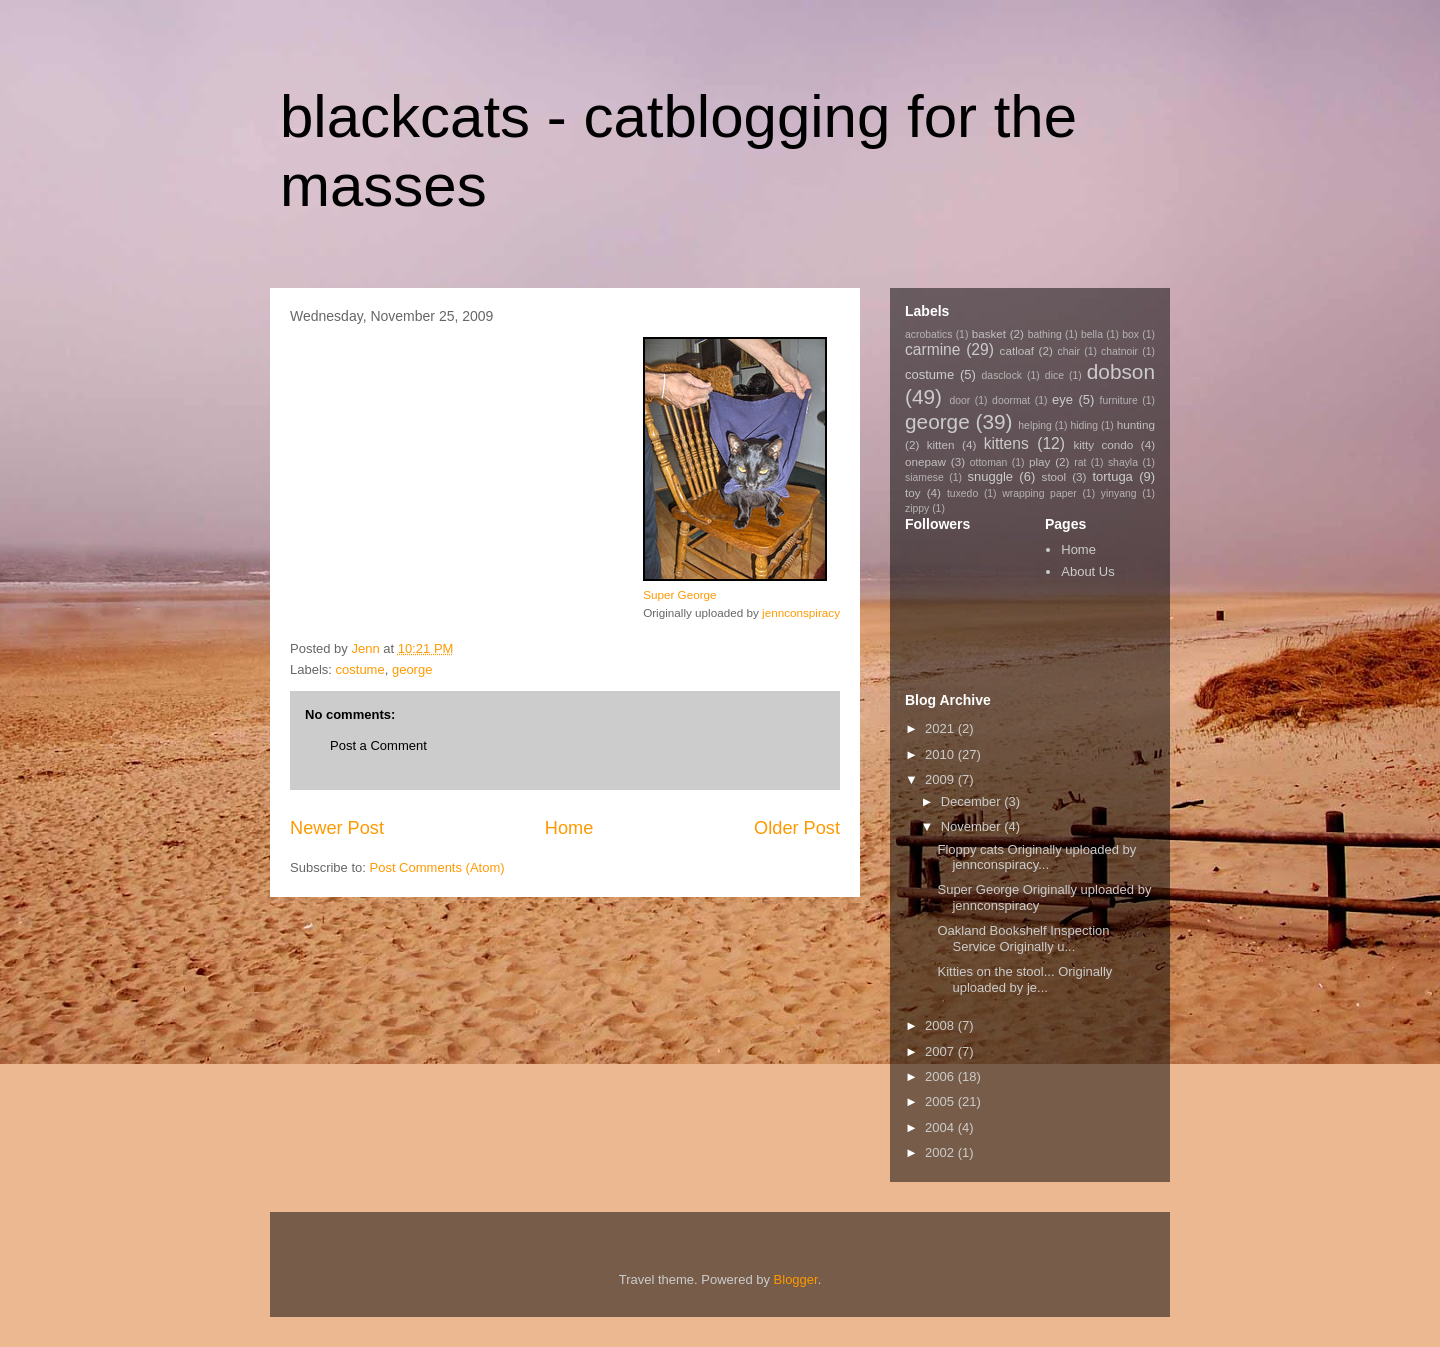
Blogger (796, 1279)
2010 (941, 754)
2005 (941, 1101)
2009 (941, 779)
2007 (941, 1051)
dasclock (1002, 375)
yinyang (1119, 493)
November (973, 826)
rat (1080, 462)
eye (1062, 399)
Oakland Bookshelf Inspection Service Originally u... (1023, 938)
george (412, 669)
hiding (1084, 425)
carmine (932, 349)
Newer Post (337, 828)
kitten (941, 444)
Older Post (797, 828)
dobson (1121, 371)
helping (1035, 425)
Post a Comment (378, 745)
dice (1054, 375)
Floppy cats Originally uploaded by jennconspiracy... (1036, 857)
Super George (679, 594)
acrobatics (928, 334)
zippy (917, 508)
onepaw (925, 461)
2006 (941, 1076)
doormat (1011, 400)
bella (1092, 334)
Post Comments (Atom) (437, 867)
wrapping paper (1039, 493)
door (959, 400)
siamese (924, 477)
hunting (1136, 424)
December (973, 801)
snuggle (991, 476)
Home (569, 828)
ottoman (989, 462)
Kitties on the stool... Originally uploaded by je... (1024, 979)
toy (913, 492)
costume (360, 669)
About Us (1087, 571)
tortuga (1112, 476)
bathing (1045, 334)
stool (1054, 476)
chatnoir (1119, 351)
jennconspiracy (801, 612)
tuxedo (962, 493)
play (1039, 461)
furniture (1119, 400)
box (1130, 334)
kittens (1006, 443)
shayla (1123, 462)
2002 (941, 1152)
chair (1068, 351)
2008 (941, 1025)
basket (989, 333)
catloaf (1017, 350)
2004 (941, 1127)
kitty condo (1103, 444)
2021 (941, 728)
